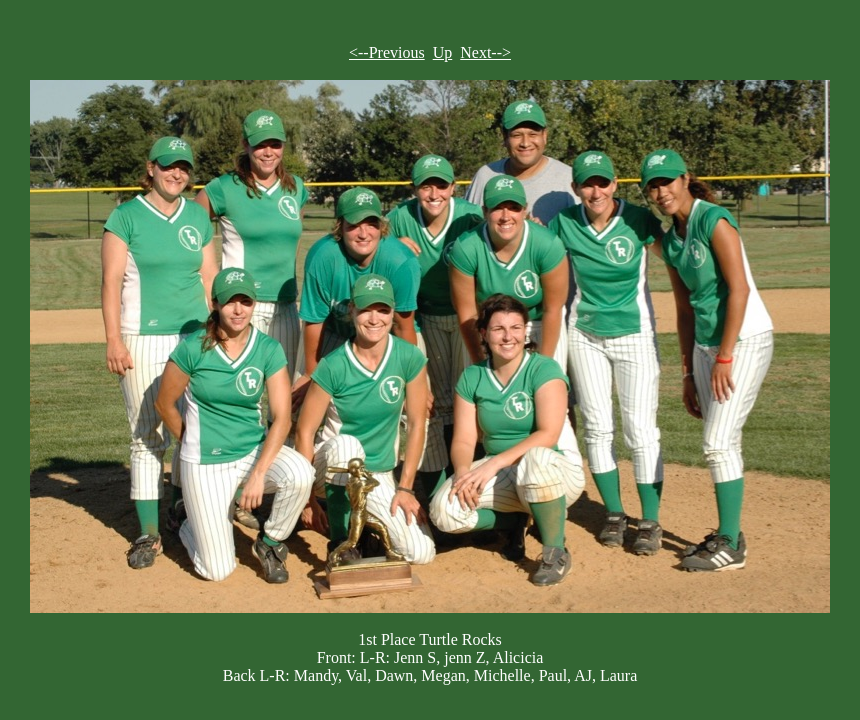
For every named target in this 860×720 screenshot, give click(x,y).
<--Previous (387, 52)
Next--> (485, 52)
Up (443, 52)
